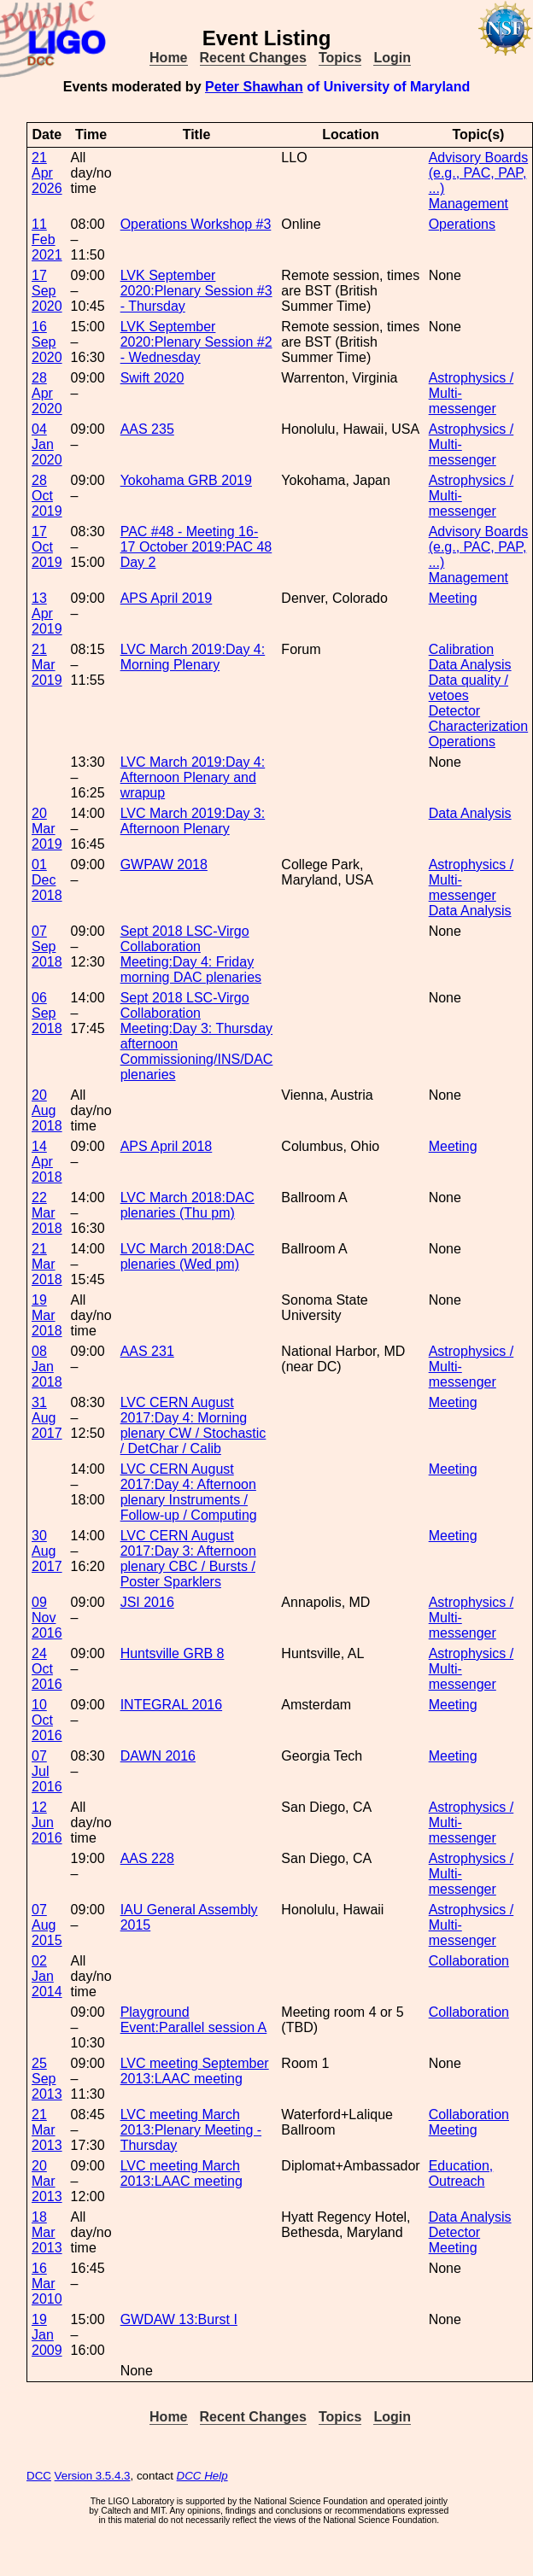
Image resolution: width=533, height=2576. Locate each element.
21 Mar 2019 (47, 664)
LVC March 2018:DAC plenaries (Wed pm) (187, 1256)
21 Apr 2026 (47, 173)
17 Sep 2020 (47, 290)
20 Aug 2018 (47, 1110)
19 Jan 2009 (47, 2334)
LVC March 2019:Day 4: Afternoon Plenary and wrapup (193, 777)
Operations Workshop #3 (196, 224)
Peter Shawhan (254, 86)
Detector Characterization (479, 718)
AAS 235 (147, 429)
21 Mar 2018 (47, 1264)
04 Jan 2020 (47, 444)
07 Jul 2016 (47, 1771)
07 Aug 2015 (47, 1925)
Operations (462, 224)
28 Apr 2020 (47, 393)
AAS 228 (147, 1858)
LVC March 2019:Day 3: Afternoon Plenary (193, 821)
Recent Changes (253, 57)
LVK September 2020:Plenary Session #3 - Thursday (196, 290)
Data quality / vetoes (468, 688)
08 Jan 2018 (47, 1366)
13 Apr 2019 (47, 613)
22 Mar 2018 (47, 1212)
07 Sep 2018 (47, 946)
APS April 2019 (166, 598)
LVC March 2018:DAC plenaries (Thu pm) (187, 1205)
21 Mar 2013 (47, 2130)
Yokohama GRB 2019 (186, 480)
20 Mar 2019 (47, 828)
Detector (454, 2232)
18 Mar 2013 (47, 2232)
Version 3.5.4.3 (93, 2475)
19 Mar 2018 (47, 1315)
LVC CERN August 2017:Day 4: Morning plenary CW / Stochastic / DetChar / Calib (193, 1425)
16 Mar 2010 (47, 2283)
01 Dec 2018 (47, 879)
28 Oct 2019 (47, 495)
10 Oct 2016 (47, 1720)
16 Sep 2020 (47, 342)
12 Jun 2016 (47, 1822)
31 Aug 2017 (47, 1417)
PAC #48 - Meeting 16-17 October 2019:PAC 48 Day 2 (196, 547)
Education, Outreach (461, 2173)
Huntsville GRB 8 (172, 1653)
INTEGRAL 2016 (171, 1704)
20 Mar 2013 (47, 2181)
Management (468, 203)
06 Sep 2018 (47, 1013)
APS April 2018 (166, 1146)
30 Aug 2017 (47, 1551)
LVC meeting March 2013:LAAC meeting (181, 2173)
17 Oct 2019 (47, 547)
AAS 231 (147, 1351)
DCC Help (202, 2475)
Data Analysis (470, 664)
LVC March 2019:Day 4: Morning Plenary (193, 657)
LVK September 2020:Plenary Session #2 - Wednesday (196, 342)
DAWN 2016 (158, 1756)
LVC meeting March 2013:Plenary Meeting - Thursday (190, 2130)
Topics (340, 57)
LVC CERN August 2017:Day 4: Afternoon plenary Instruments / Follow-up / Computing (188, 1492)
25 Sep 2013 (47, 2078)
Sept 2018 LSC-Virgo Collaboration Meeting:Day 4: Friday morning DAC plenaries (190, 954)
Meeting (453, 598)
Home (168, 57)
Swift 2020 (152, 378)
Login (392, 57)
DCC (38, 2475)
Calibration (461, 649)
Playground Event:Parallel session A (193, 2020)
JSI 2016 (147, 1602)
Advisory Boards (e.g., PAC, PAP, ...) (479, 173)
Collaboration (469, 1961)
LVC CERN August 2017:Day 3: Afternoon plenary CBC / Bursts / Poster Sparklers (188, 1558)
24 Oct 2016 (47, 1668)
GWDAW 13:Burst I (178, 2319)
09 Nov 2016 (47, 1617)
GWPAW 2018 (164, 864)
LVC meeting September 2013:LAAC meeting (194, 2071)
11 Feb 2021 (47, 239)
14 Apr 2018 (47, 1161)
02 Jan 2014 (47, 1976)
